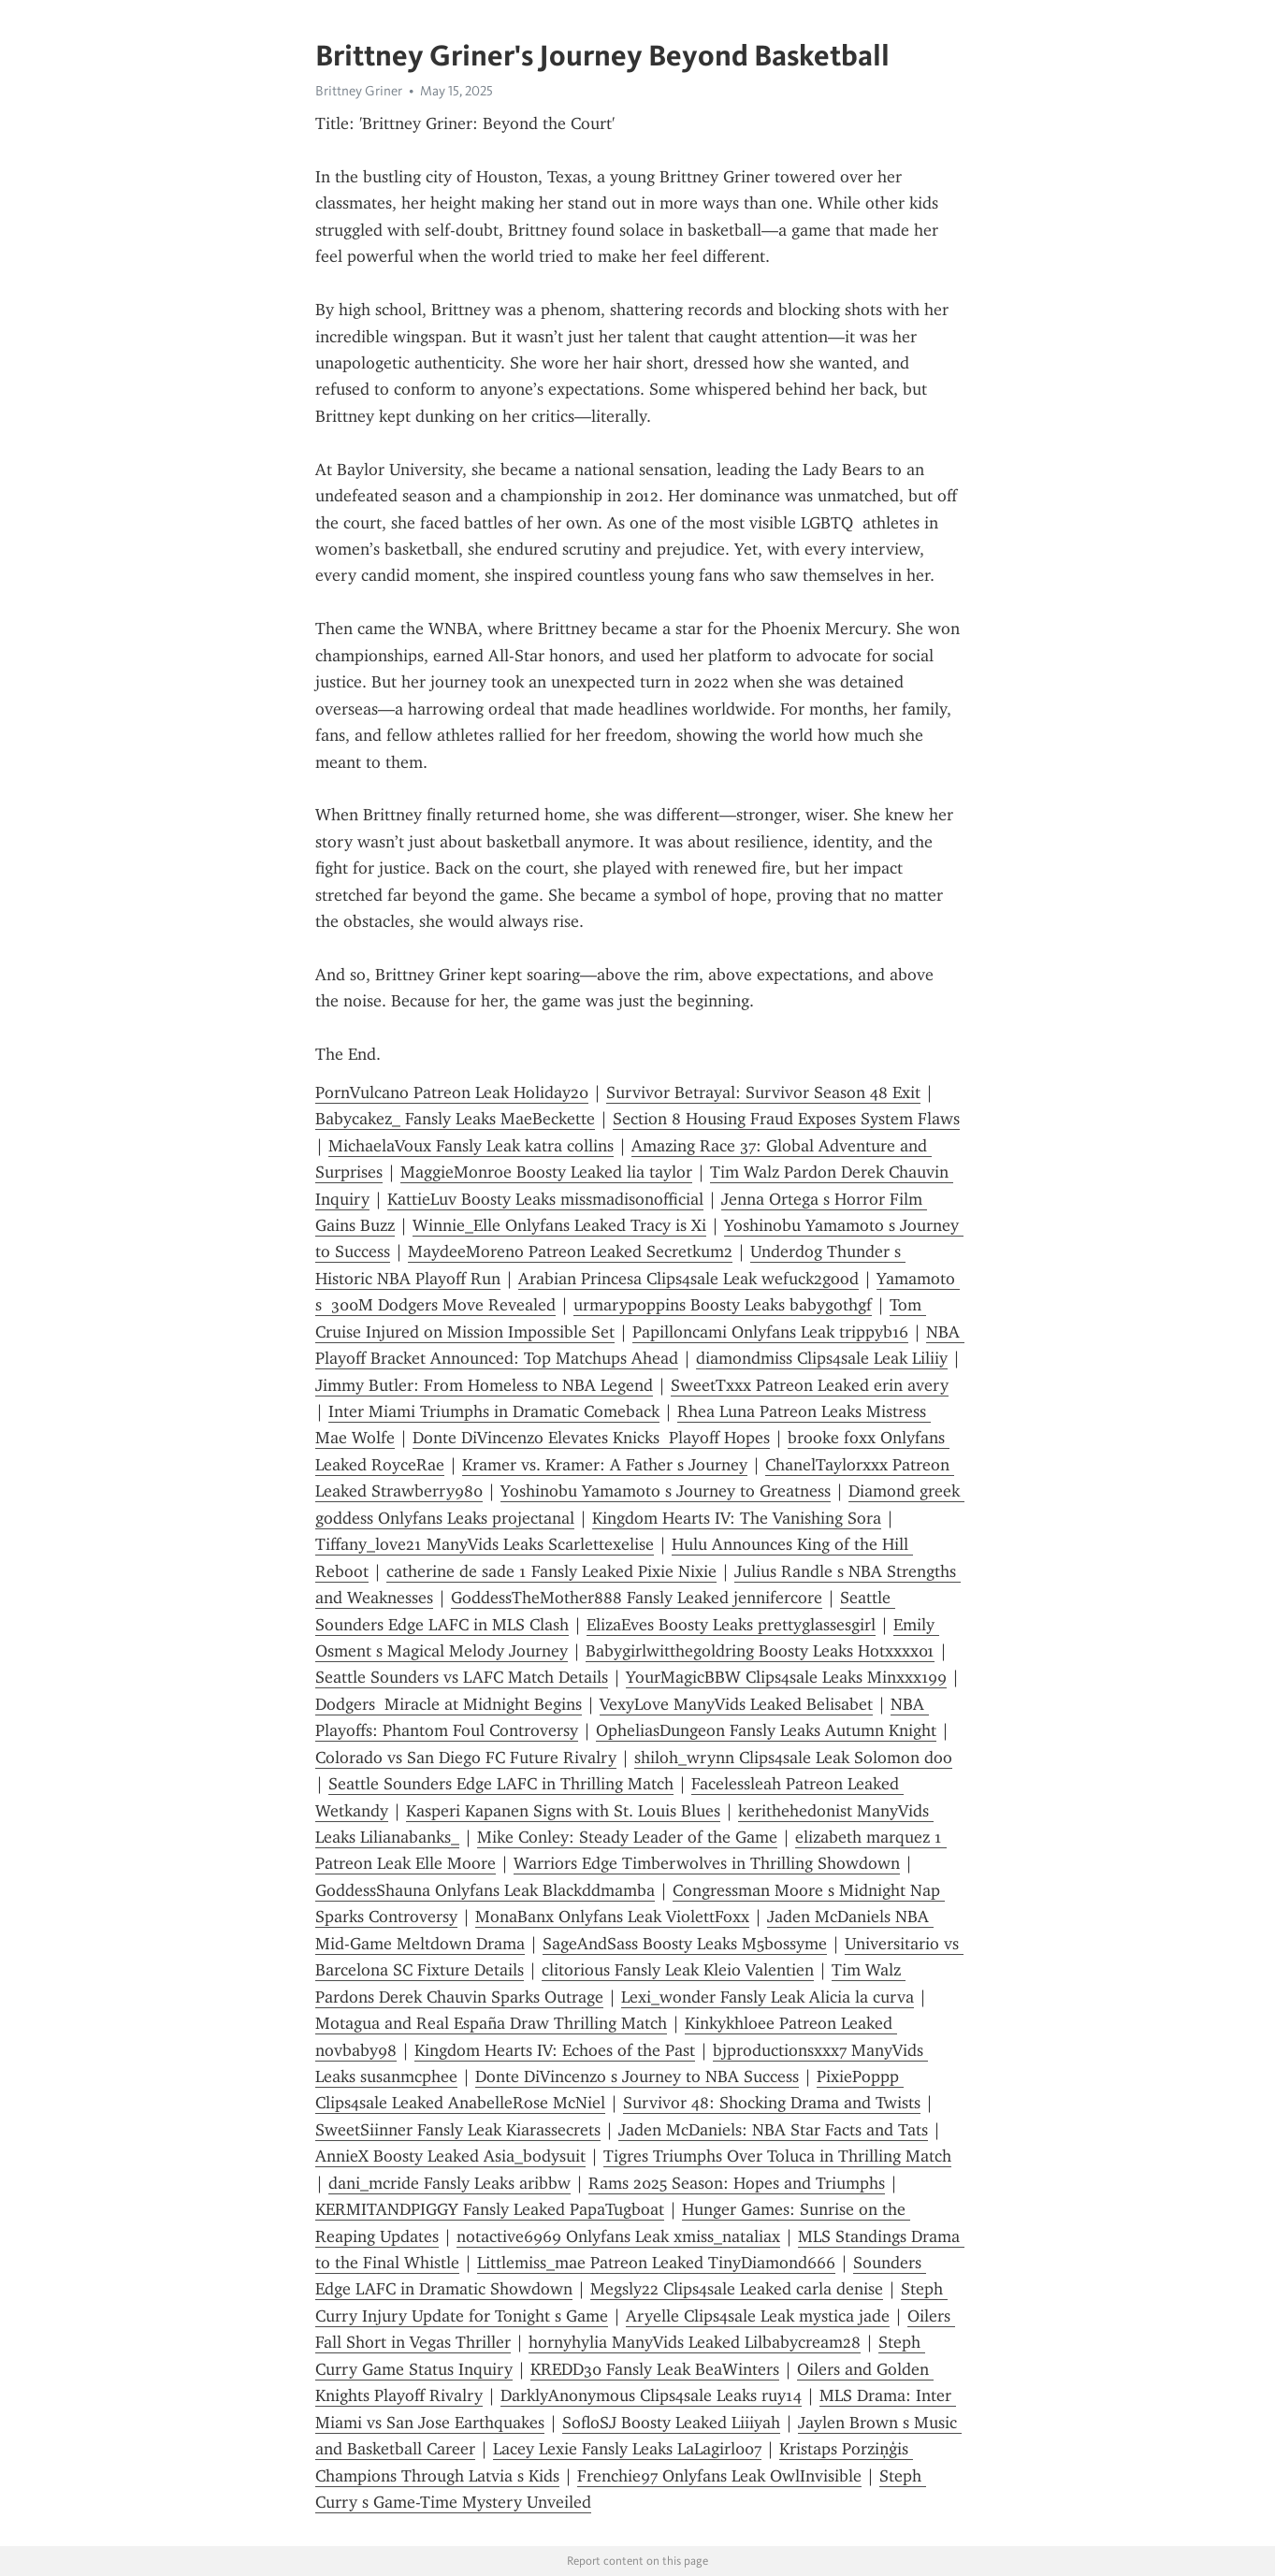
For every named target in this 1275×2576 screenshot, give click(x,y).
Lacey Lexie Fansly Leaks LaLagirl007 (627, 2449)
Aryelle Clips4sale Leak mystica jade (758, 2316)
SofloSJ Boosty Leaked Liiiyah (671, 2422)
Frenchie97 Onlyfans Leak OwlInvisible (719, 2476)
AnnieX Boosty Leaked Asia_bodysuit (450, 2156)
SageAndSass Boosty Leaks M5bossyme (685, 1943)
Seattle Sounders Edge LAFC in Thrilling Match (501, 1783)
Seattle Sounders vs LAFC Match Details (461, 1677)
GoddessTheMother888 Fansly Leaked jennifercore (636, 1597)
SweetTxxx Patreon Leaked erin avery (810, 1385)
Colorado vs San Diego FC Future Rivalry (465, 1757)
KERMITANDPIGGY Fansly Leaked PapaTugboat (489, 2209)
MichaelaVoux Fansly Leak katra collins (471, 1146)
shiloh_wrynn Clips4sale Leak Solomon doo (793, 1757)
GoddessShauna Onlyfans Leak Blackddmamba (485, 1890)
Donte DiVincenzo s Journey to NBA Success (637, 2076)
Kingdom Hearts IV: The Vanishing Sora (736, 1518)
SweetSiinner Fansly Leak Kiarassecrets (458, 2130)
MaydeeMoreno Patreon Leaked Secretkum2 (570, 1251)
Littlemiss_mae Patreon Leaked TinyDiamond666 (656, 2262)
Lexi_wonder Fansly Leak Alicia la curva (767, 1997)
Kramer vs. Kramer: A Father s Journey (604, 1464)
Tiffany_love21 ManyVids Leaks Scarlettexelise (484, 1544)
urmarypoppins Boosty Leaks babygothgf (722, 1305)
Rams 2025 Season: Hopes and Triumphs (736, 2183)
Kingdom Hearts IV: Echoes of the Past (554, 2050)
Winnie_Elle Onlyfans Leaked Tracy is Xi (559, 1225)
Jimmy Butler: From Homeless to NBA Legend (484, 1385)
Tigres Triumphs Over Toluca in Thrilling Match (777, 2156)
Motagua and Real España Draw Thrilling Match (491, 2023)
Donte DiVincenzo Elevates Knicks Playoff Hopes (591, 1437)
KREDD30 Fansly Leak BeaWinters (654, 2369)
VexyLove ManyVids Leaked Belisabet (736, 1704)
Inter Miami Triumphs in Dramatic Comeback (493, 1411)
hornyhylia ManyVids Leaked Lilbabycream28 (695, 2342)
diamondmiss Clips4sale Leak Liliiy (822, 1358)
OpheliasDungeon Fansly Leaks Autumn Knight (766, 1730)
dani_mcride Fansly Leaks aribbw (449, 2183)
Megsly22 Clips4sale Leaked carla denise (736, 2289)
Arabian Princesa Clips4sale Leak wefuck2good (688, 1278)
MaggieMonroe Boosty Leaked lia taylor (546, 1172)
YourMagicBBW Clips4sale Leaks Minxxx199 (786, 1677)
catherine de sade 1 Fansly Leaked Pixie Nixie (551, 1571)
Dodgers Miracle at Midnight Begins (448, 1704)
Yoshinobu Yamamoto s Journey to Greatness (665, 1491)
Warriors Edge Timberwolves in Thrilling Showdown (707, 1863)
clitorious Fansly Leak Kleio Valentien (678, 1970)
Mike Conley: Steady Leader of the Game (627, 1837)
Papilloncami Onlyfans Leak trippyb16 (770, 1332)
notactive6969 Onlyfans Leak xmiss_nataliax (618, 2236)
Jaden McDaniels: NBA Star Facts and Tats (773, 2130)
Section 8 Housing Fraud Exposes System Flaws (786, 1118)
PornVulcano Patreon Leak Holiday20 (451, 1092)
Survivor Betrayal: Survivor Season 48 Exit (763, 1092)
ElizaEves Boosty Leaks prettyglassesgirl (731, 1624)
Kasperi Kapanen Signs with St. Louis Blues (563, 1811)
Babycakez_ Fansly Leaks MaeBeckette (455, 1118)
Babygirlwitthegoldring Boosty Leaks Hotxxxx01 (760, 1651)
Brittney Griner (358, 90)
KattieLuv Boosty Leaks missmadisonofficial (545, 1199)
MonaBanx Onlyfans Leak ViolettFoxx (612, 1916)
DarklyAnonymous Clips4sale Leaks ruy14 (651, 2395)
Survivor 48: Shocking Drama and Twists (771, 2102)
